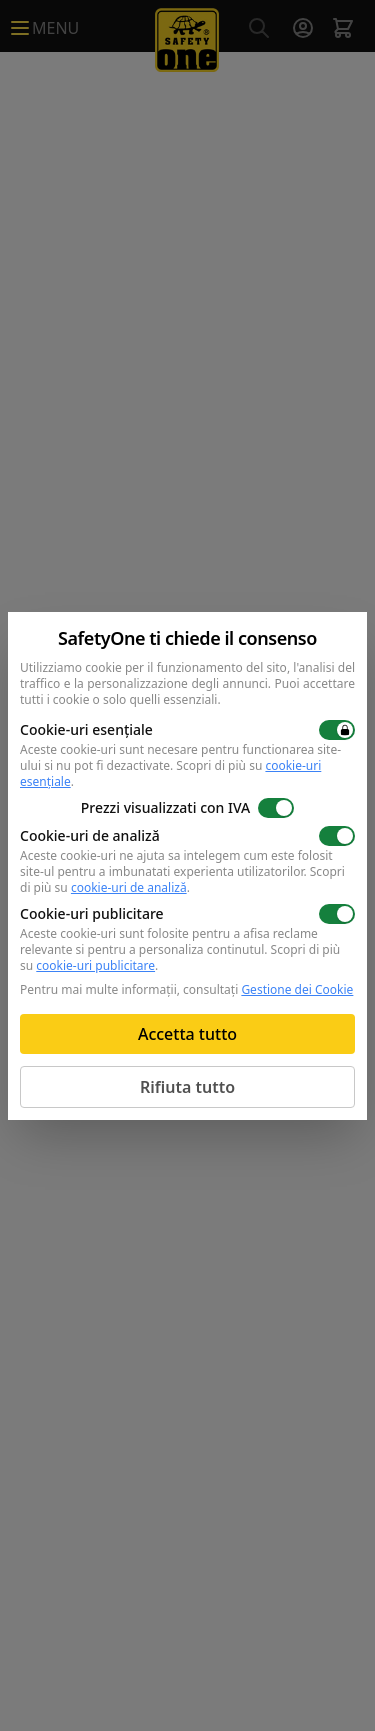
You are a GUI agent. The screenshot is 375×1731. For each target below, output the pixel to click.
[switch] (337, 730)
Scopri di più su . (182, 879)
